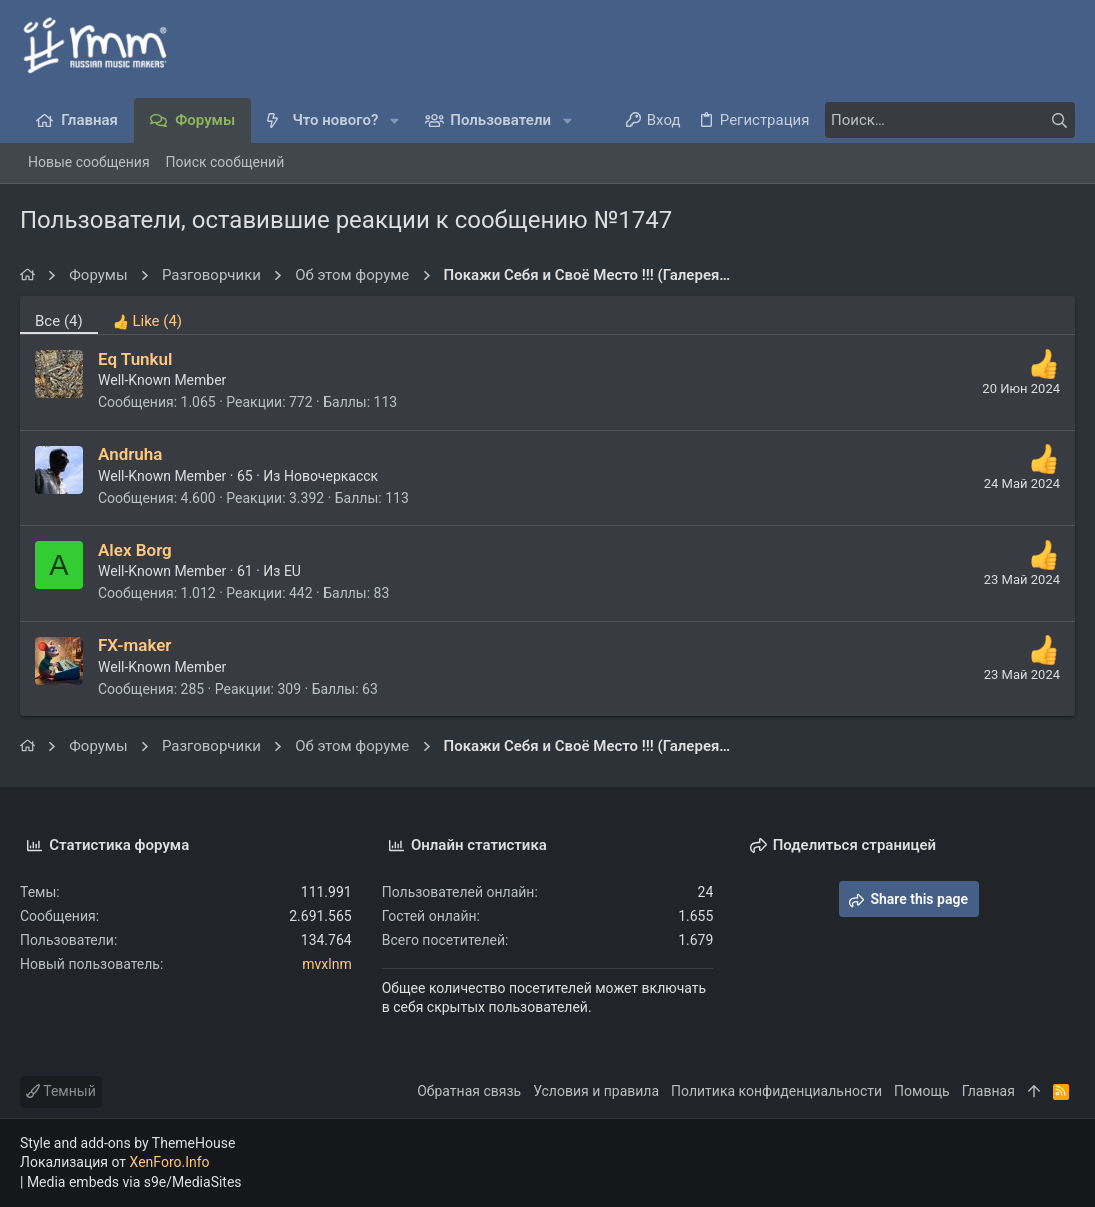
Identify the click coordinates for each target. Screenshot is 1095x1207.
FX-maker (134, 645)
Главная (988, 1091)
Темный (61, 1091)
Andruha (130, 454)
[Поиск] (950, 120)
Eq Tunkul (135, 359)
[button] (394, 120)
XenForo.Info (170, 1162)
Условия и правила (596, 1091)
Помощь (922, 1091)
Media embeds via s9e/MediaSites (134, 1182)
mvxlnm (326, 964)
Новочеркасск (331, 476)
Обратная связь (469, 1091)
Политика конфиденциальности (776, 1091)
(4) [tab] (59, 321)
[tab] (147, 315)
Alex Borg (135, 550)
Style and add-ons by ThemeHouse (127, 1143)
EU (292, 571)
